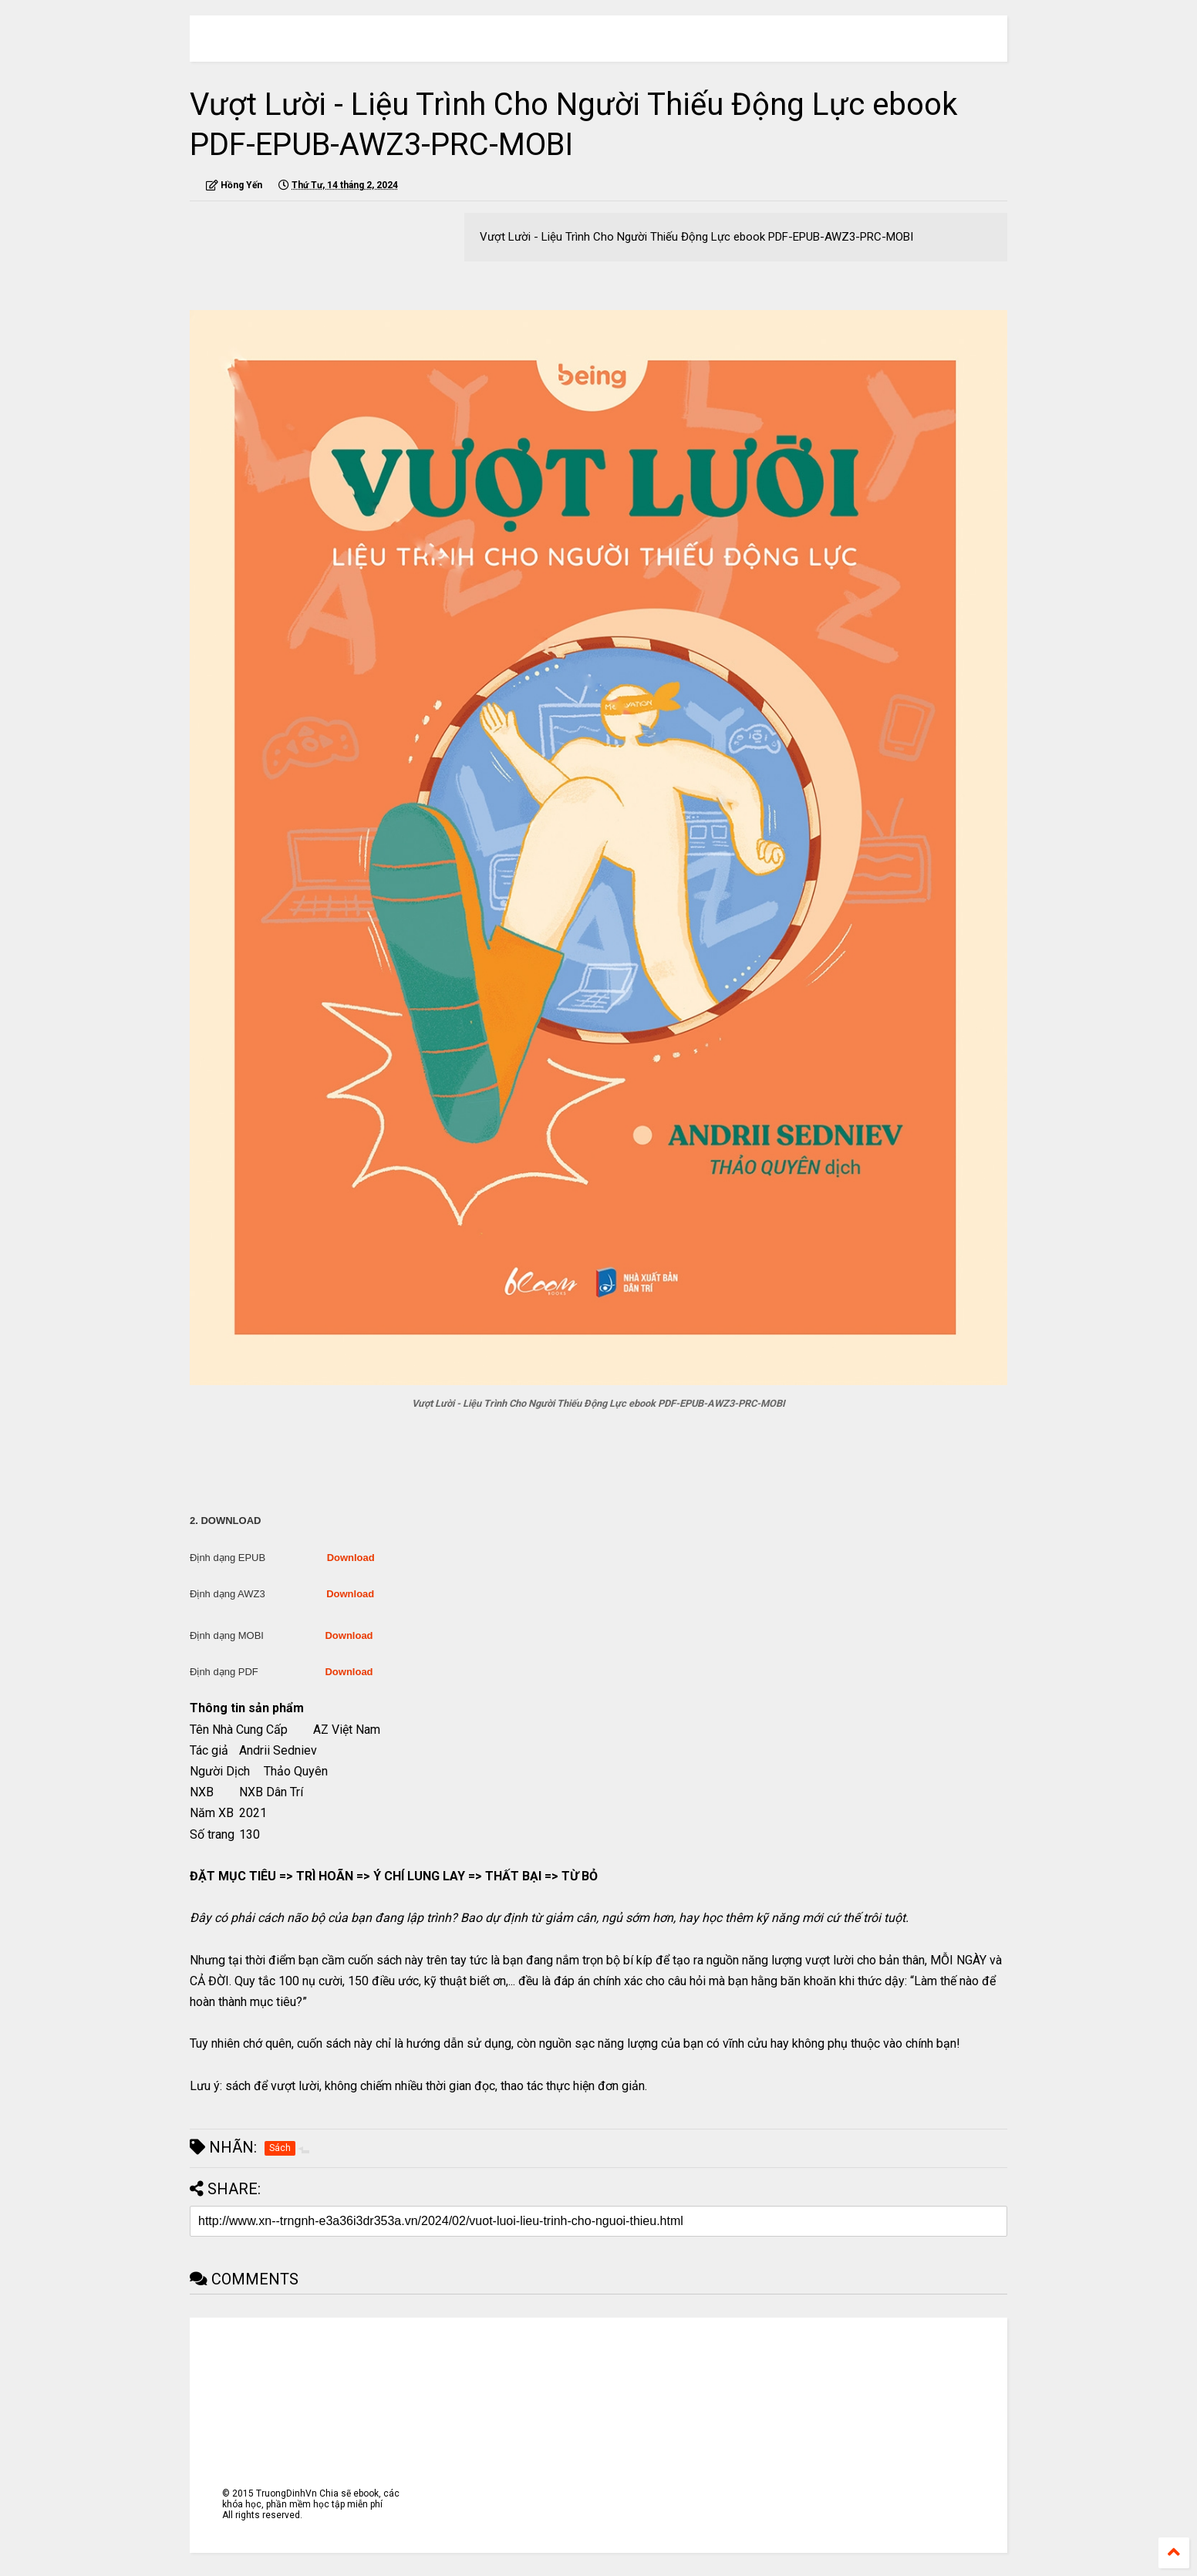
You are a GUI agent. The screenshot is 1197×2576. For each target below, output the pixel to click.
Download (351, 1557)
